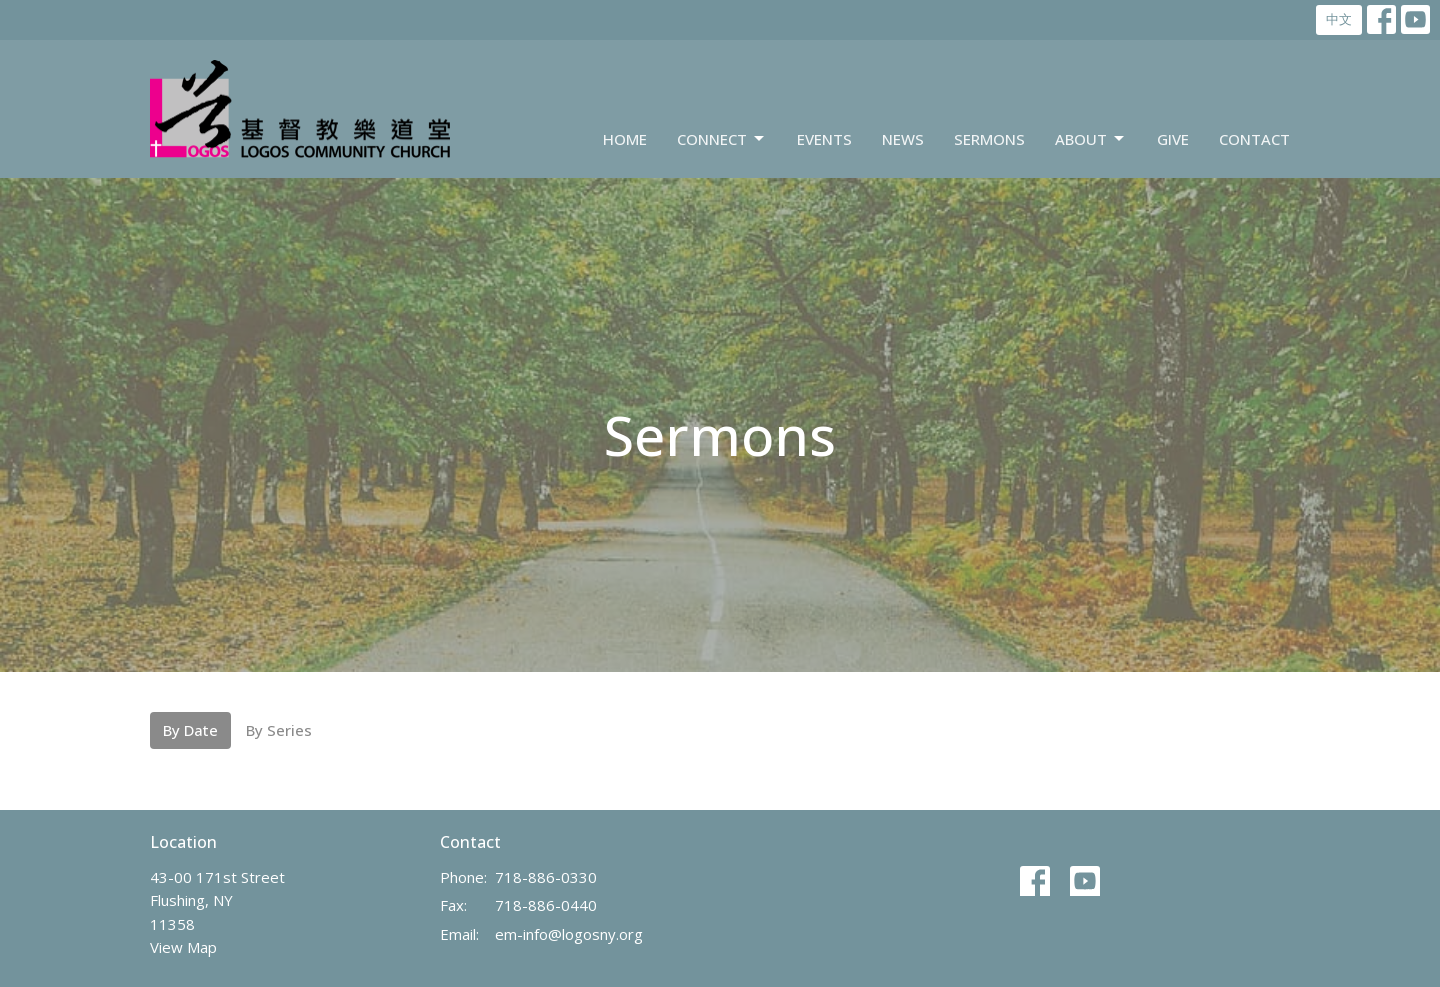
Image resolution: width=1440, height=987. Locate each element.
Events (824, 139)
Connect (722, 139)
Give (1173, 139)
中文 (1339, 19)
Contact (1254, 139)
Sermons (989, 139)
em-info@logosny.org (569, 934)
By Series (279, 730)
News (903, 139)
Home (625, 139)
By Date (190, 730)
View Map (183, 947)
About (1091, 139)
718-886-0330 (546, 877)
